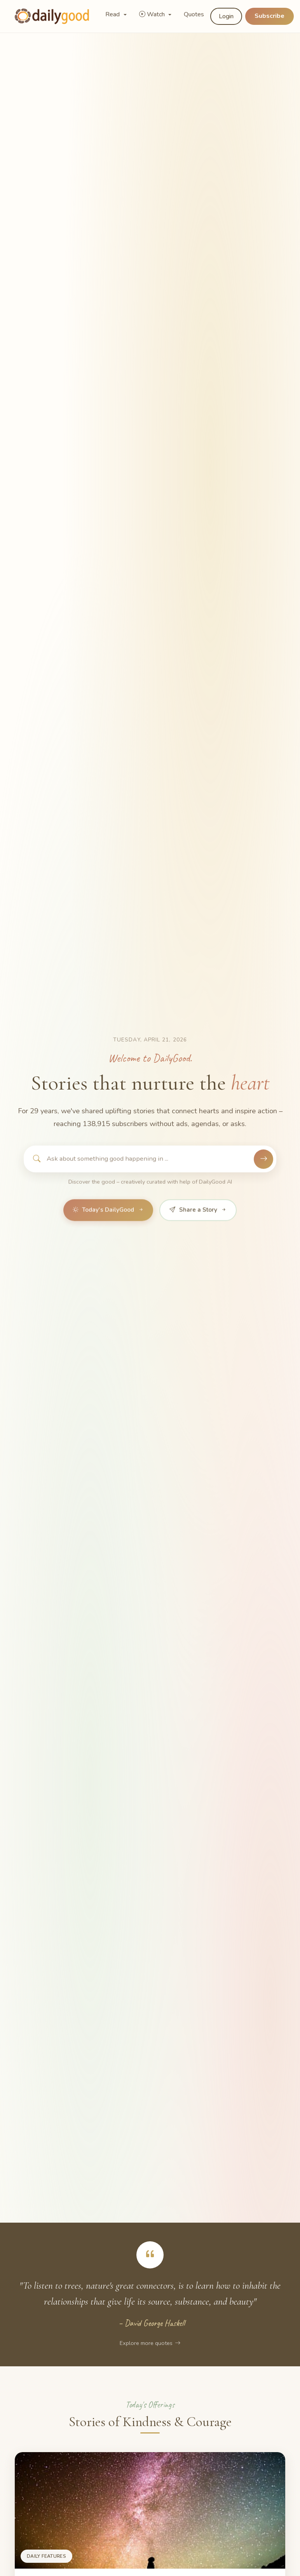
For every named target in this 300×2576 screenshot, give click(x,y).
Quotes (194, 14)
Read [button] (113, 14)
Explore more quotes (150, 2343)
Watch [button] (152, 14)
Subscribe (269, 16)
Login (226, 16)
